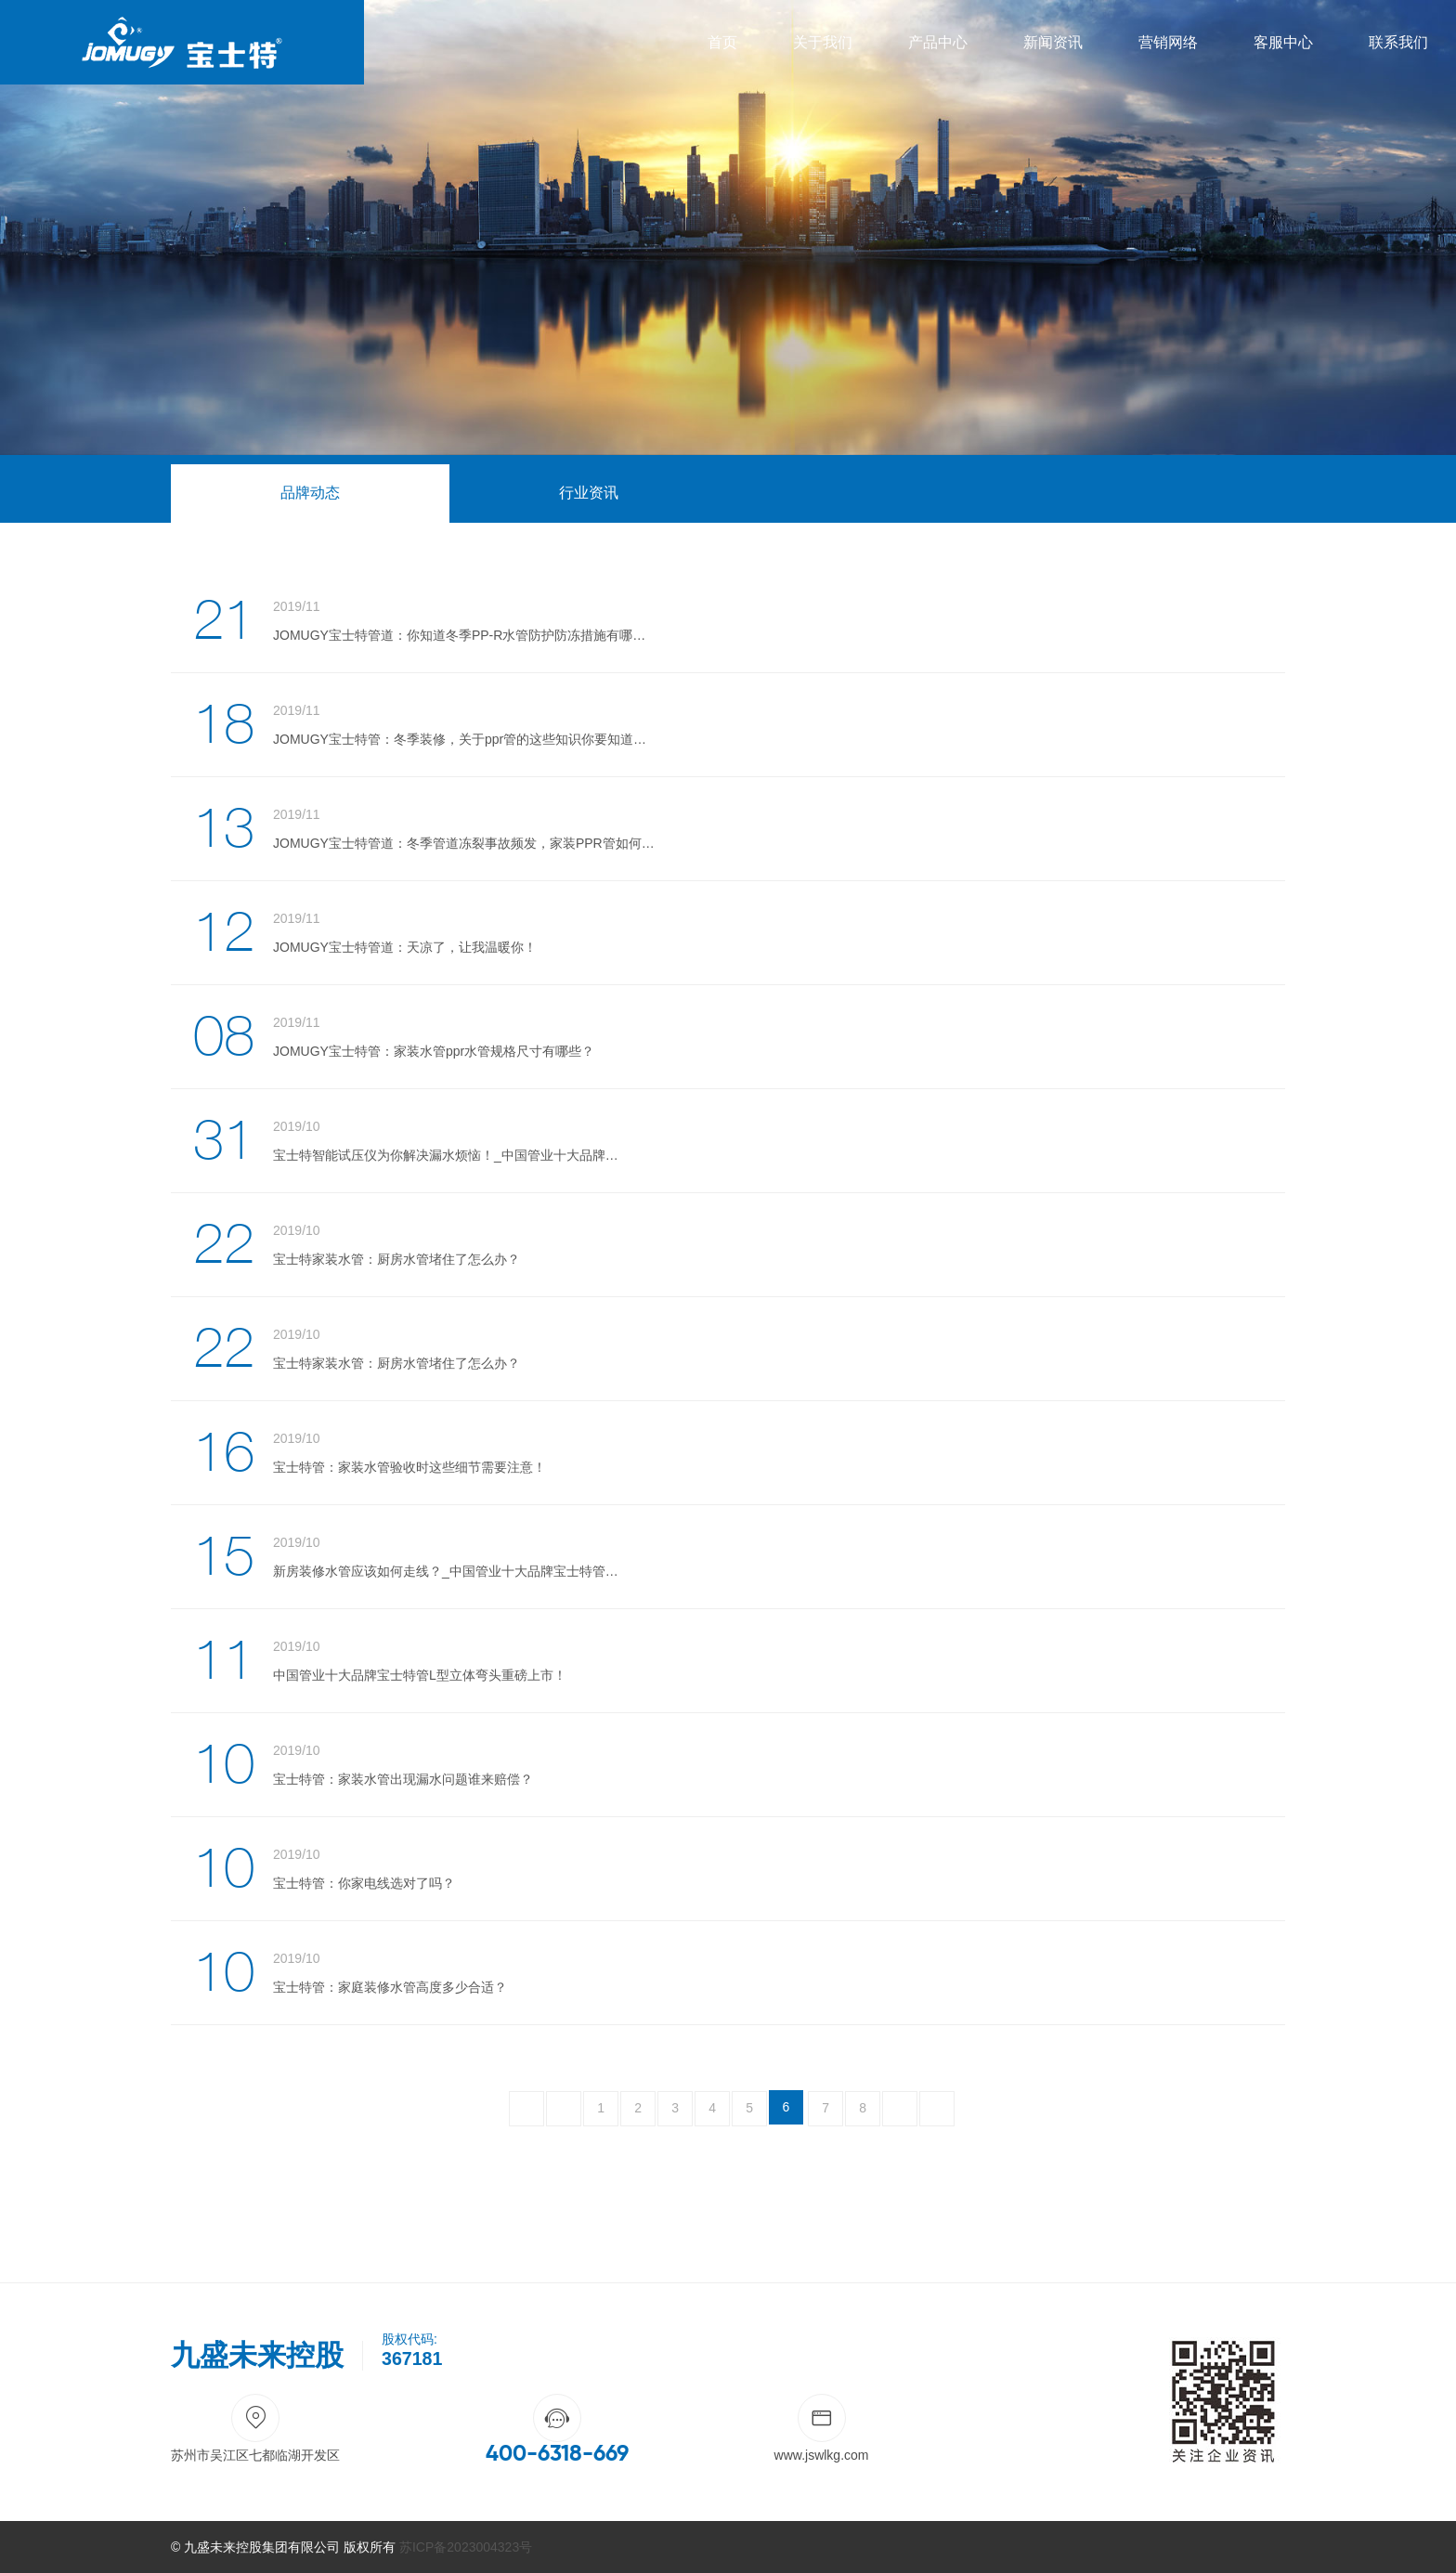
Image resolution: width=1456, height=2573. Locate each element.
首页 (722, 42)
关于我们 (822, 42)
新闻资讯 (1053, 42)
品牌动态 (310, 492)
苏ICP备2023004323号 (465, 2547)
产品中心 (938, 42)
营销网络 (1168, 42)
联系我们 (1398, 42)
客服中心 (1283, 42)
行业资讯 (588, 492)
